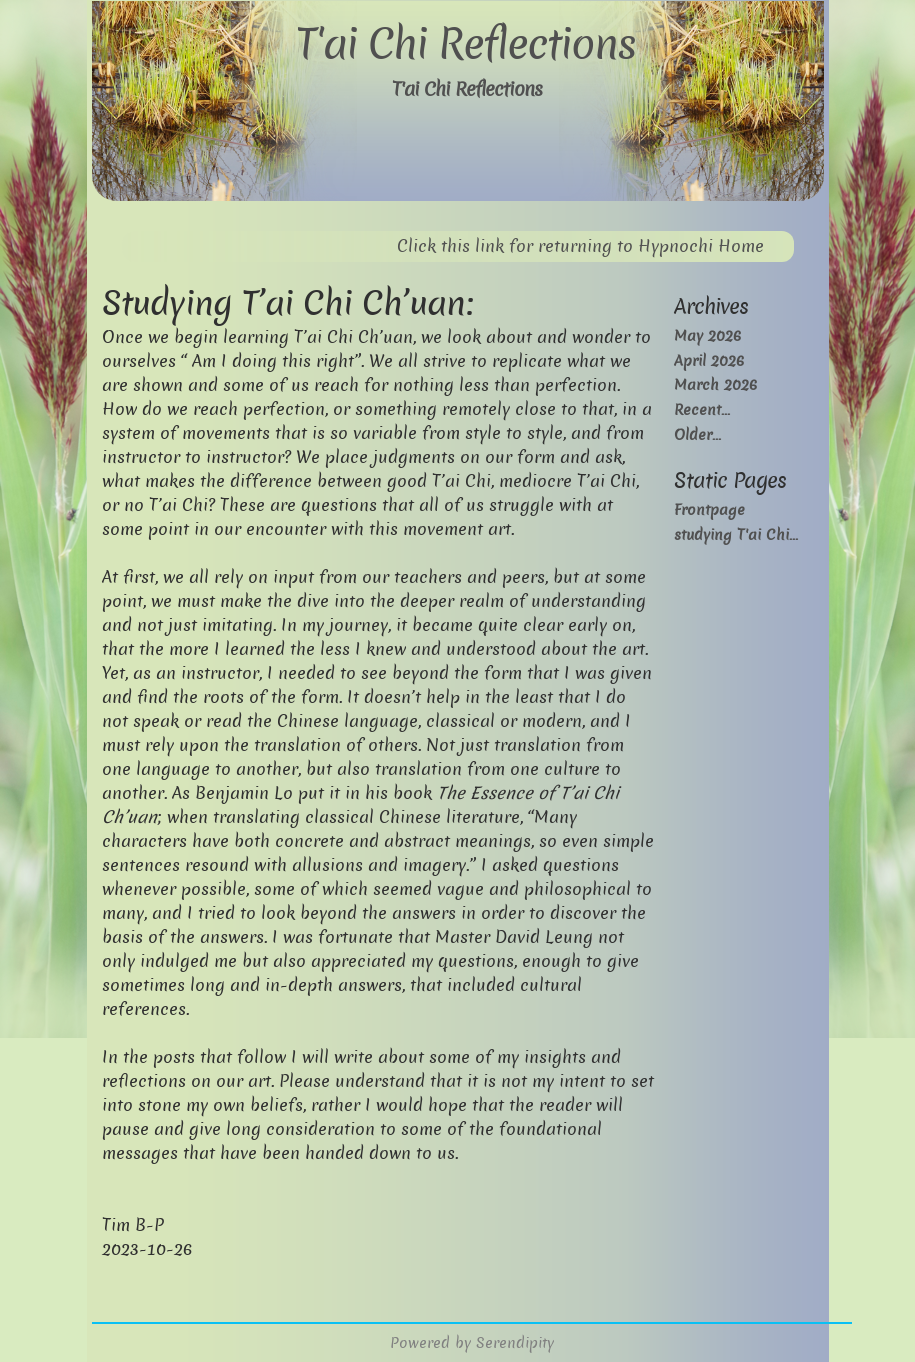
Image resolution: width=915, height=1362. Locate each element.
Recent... (702, 409)
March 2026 (715, 384)
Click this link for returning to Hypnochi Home (580, 246)
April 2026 (709, 360)
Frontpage (709, 509)
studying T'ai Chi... (736, 534)
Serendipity (515, 1342)
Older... (697, 434)
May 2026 (707, 335)
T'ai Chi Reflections (465, 44)
